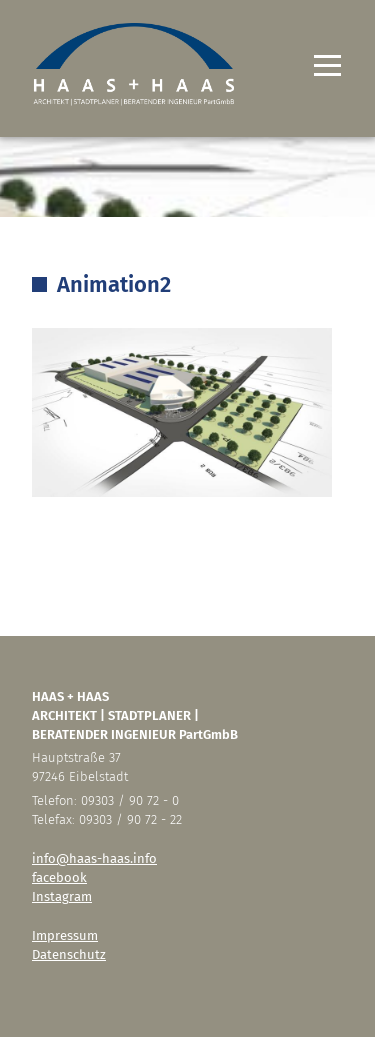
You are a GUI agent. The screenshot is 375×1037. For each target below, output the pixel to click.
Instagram (62, 896)
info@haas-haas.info (94, 858)
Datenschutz (69, 954)
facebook (59, 877)
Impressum (65, 935)
